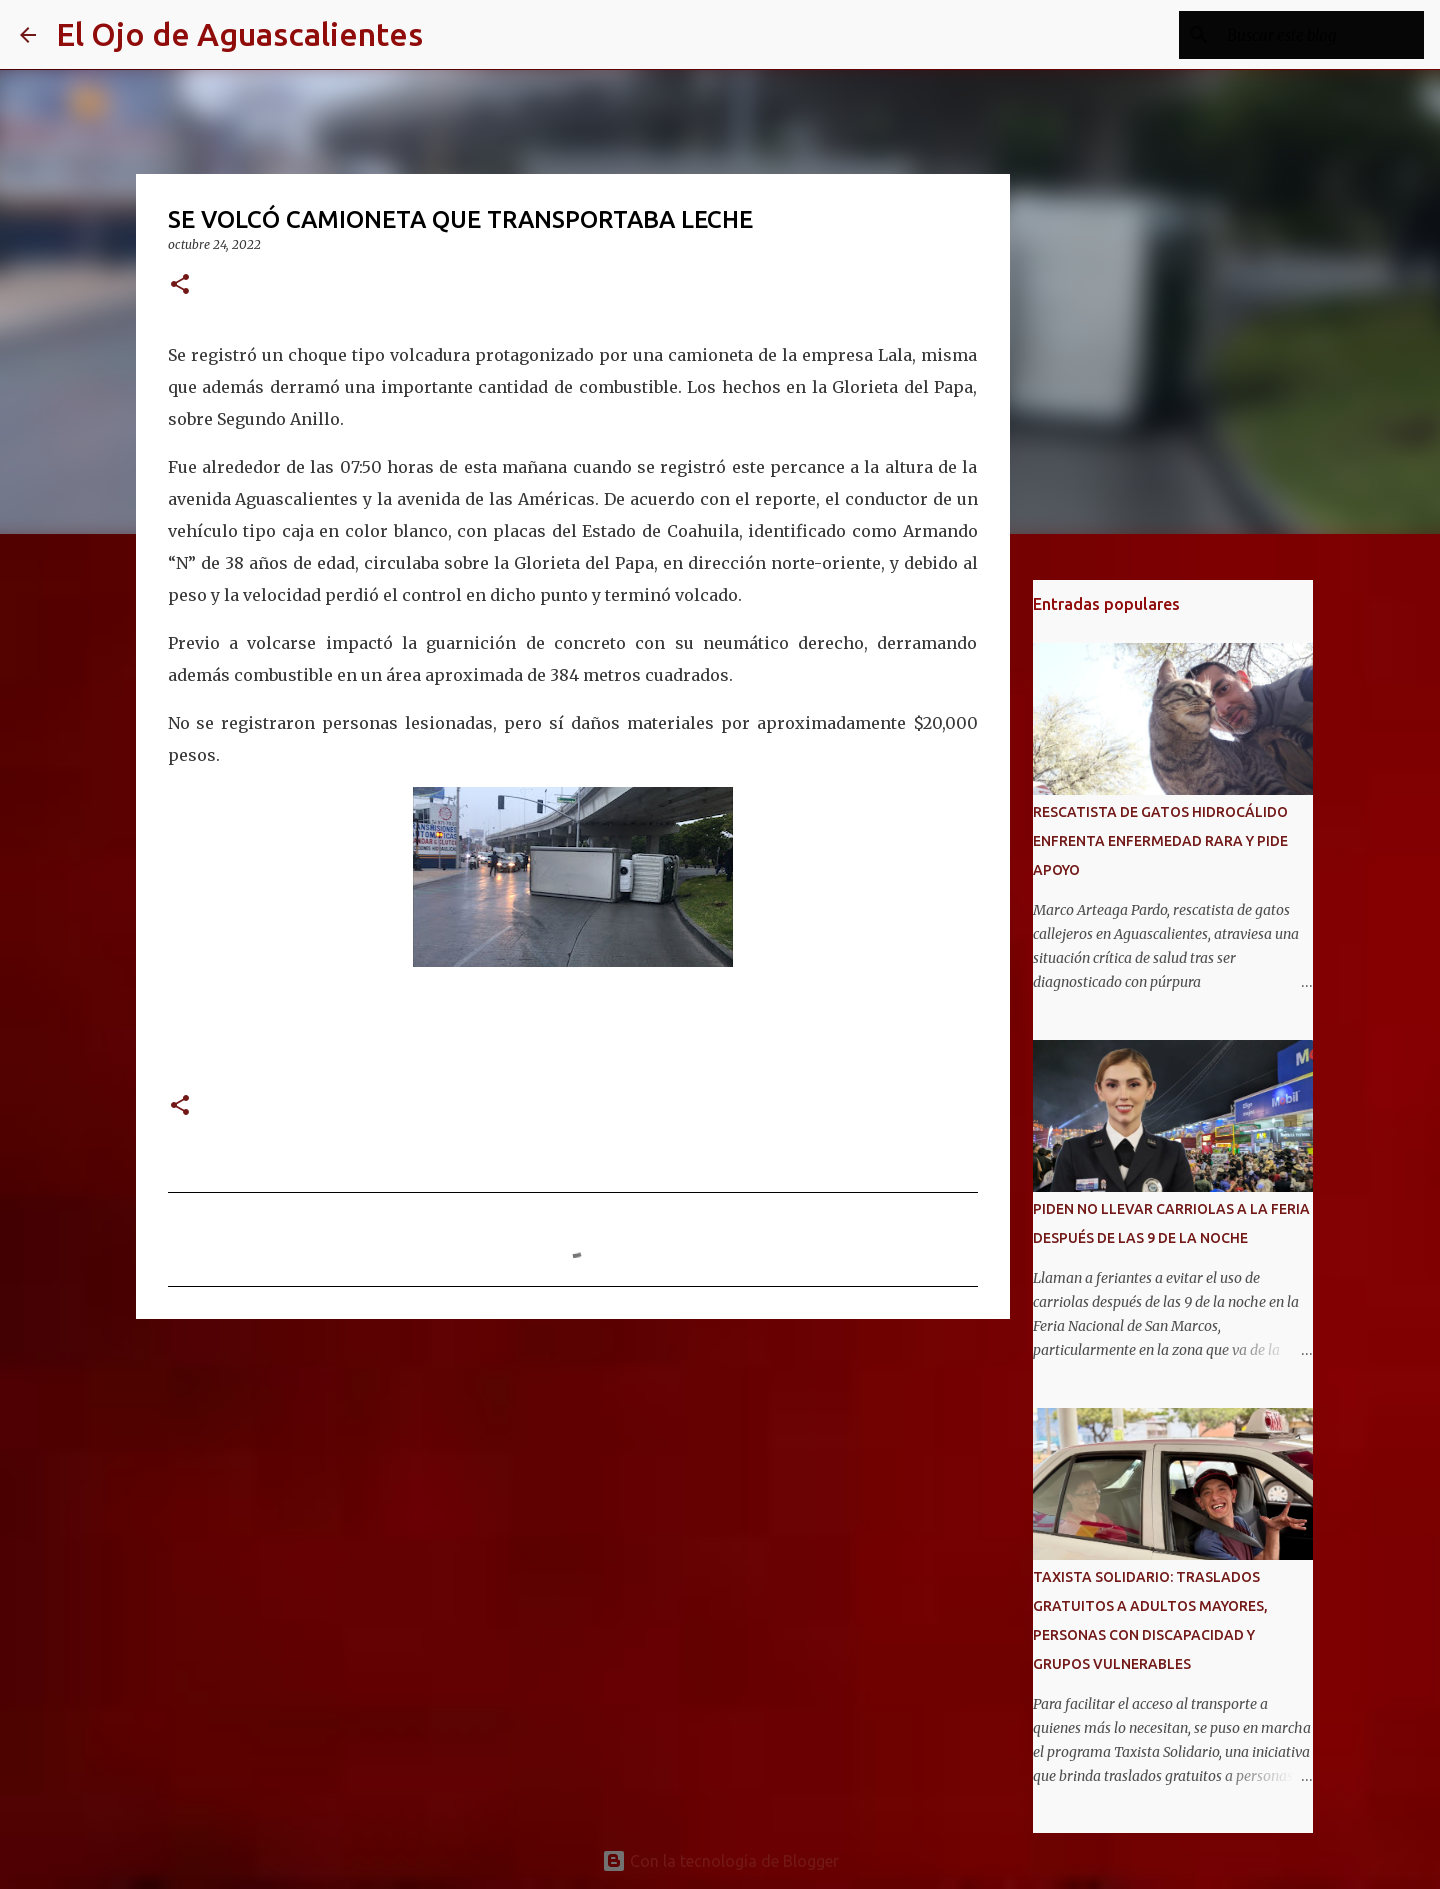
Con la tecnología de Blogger (720, 1861)
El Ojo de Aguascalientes (239, 34)
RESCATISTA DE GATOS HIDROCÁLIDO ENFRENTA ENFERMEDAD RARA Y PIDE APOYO (1160, 841)
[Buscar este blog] (1319, 35)
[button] (180, 285)
